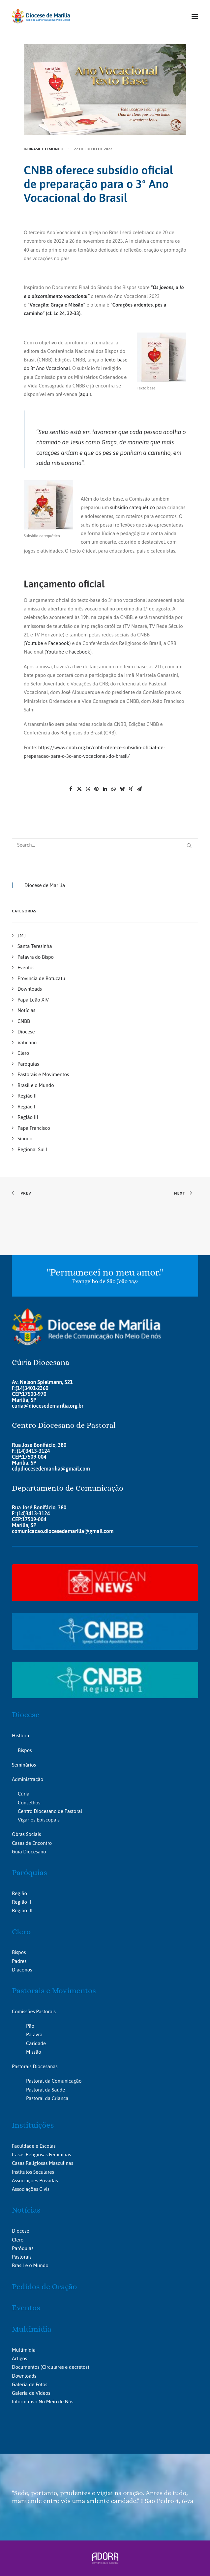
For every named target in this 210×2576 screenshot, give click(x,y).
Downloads (24, 2376)
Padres (19, 1961)
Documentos (25, 2367)
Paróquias (29, 1872)
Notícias (26, 2210)
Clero (21, 1931)
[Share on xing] (131, 789)
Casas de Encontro (32, 1843)
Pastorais (22, 2257)
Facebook (58, 643)
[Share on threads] (88, 789)
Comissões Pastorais (34, 2011)
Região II (21, 1902)
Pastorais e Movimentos (54, 1990)
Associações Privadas (35, 2180)
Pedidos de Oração (44, 2286)
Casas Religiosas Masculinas (42, 2163)
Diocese (26, 1714)
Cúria (23, 1793)
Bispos (25, 1750)
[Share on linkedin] (105, 789)
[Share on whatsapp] (114, 789)
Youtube (34, 643)
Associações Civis (30, 2189)
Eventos (26, 2307)
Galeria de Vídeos (31, 2393)
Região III (22, 1910)
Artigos (19, 2358)
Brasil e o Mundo (46, 149)
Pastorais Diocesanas (35, 2066)
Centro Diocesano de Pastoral (50, 1811)
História (20, 1735)
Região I (21, 1893)
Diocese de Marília (44, 885)
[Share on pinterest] (97, 789)
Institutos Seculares (33, 2172)
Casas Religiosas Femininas (41, 2154)
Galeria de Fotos (29, 2384)
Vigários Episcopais (39, 1819)
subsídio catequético (132, 507)
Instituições (33, 2125)
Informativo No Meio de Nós (42, 2401)
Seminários (24, 1765)
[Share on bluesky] (122, 789)
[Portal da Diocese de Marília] (41, 16)
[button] (195, 16)
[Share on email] (139, 789)
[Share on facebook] (71, 789)
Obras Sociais (26, 1834)
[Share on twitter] (79, 789)
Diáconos (22, 1969)
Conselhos (29, 1802)
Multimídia (31, 2329)
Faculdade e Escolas (34, 2146)
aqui (85, 394)
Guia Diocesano (29, 1851)
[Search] (105, 844)
